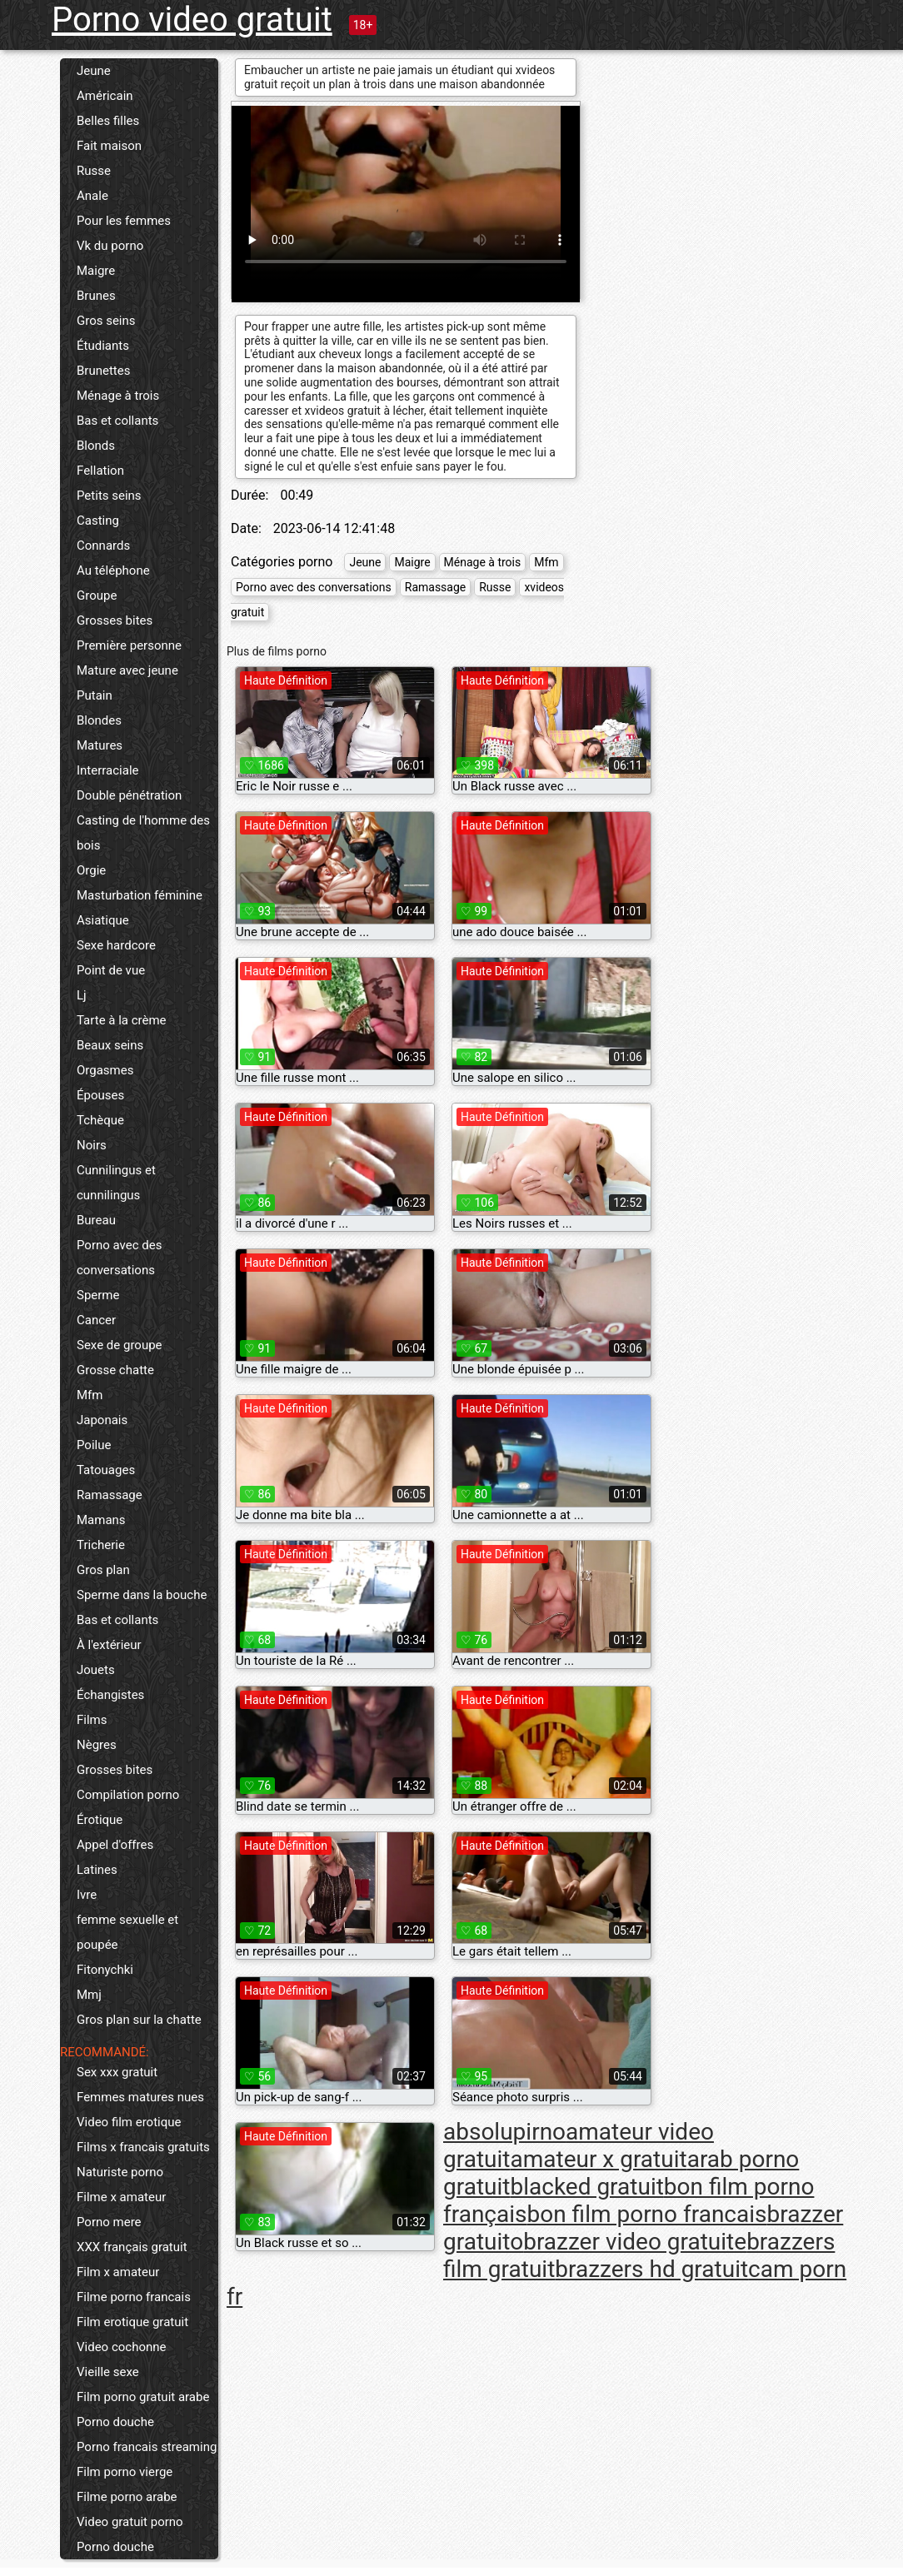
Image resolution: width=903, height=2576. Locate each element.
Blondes (99, 720)
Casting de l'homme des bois (143, 833)
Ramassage (109, 1494)
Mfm (89, 1395)
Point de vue (111, 970)
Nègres (97, 1744)
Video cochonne (121, 2346)
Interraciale (108, 770)
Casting (98, 520)
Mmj (89, 1994)
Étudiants (103, 345)
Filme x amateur (121, 2197)
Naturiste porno (120, 2172)
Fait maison (109, 145)
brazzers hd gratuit (651, 2269)
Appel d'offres (115, 1844)
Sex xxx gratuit (117, 2072)
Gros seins (106, 320)
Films (92, 1719)
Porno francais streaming (147, 2446)
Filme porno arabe (127, 2496)
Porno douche (115, 2421)
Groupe (97, 595)
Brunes (96, 295)
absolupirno (504, 2131)
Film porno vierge (124, 2471)
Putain (94, 695)
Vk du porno (110, 245)
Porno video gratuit (192, 19)
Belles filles (108, 120)
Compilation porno (128, 1794)
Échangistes (110, 1694)
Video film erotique (129, 2122)
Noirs (92, 1145)
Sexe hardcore (116, 945)
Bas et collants (117, 420)
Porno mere (109, 2222)
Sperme (98, 1295)
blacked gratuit (586, 2186)
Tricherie (101, 1544)
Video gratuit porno (130, 2521)
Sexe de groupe (119, 1345)
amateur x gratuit (598, 2159)
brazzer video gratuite (634, 2241)
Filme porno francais (134, 2297)
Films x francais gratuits (143, 2147)
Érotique (99, 1819)
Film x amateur (118, 2272)
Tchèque (100, 1120)
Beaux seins (110, 1045)
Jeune (94, 70)
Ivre (87, 1894)
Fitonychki (105, 1969)
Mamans (101, 1519)
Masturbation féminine (139, 895)
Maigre (96, 270)
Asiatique (103, 920)
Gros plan (103, 1569)
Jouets (96, 1669)
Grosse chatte (115, 1370)
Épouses (100, 1095)
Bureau (96, 1220)
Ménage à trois (118, 395)
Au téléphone (113, 570)
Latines (97, 1869)
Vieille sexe (108, 2371)
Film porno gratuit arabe (143, 2396)
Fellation (100, 470)
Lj (82, 995)
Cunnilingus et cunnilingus (116, 1183)
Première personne (129, 645)
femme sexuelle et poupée (127, 1932)
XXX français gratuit (132, 2247)
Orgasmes (105, 1070)
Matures (99, 745)
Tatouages (106, 1469)
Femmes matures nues (140, 2097)
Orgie (91, 870)
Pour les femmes (124, 220)
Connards (103, 545)
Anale (92, 195)
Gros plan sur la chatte (139, 2019)
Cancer (96, 1320)
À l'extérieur (109, 1644)
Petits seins (109, 495)
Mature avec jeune (127, 670)
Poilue (94, 1444)
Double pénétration (129, 795)
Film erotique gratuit (132, 2321)
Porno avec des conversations (119, 1258)
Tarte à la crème (122, 1020)
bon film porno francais (647, 2214)
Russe (94, 170)
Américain (105, 95)
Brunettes (103, 370)
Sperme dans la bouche (142, 1594)
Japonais (102, 1420)
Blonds (96, 445)
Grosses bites (114, 620)
